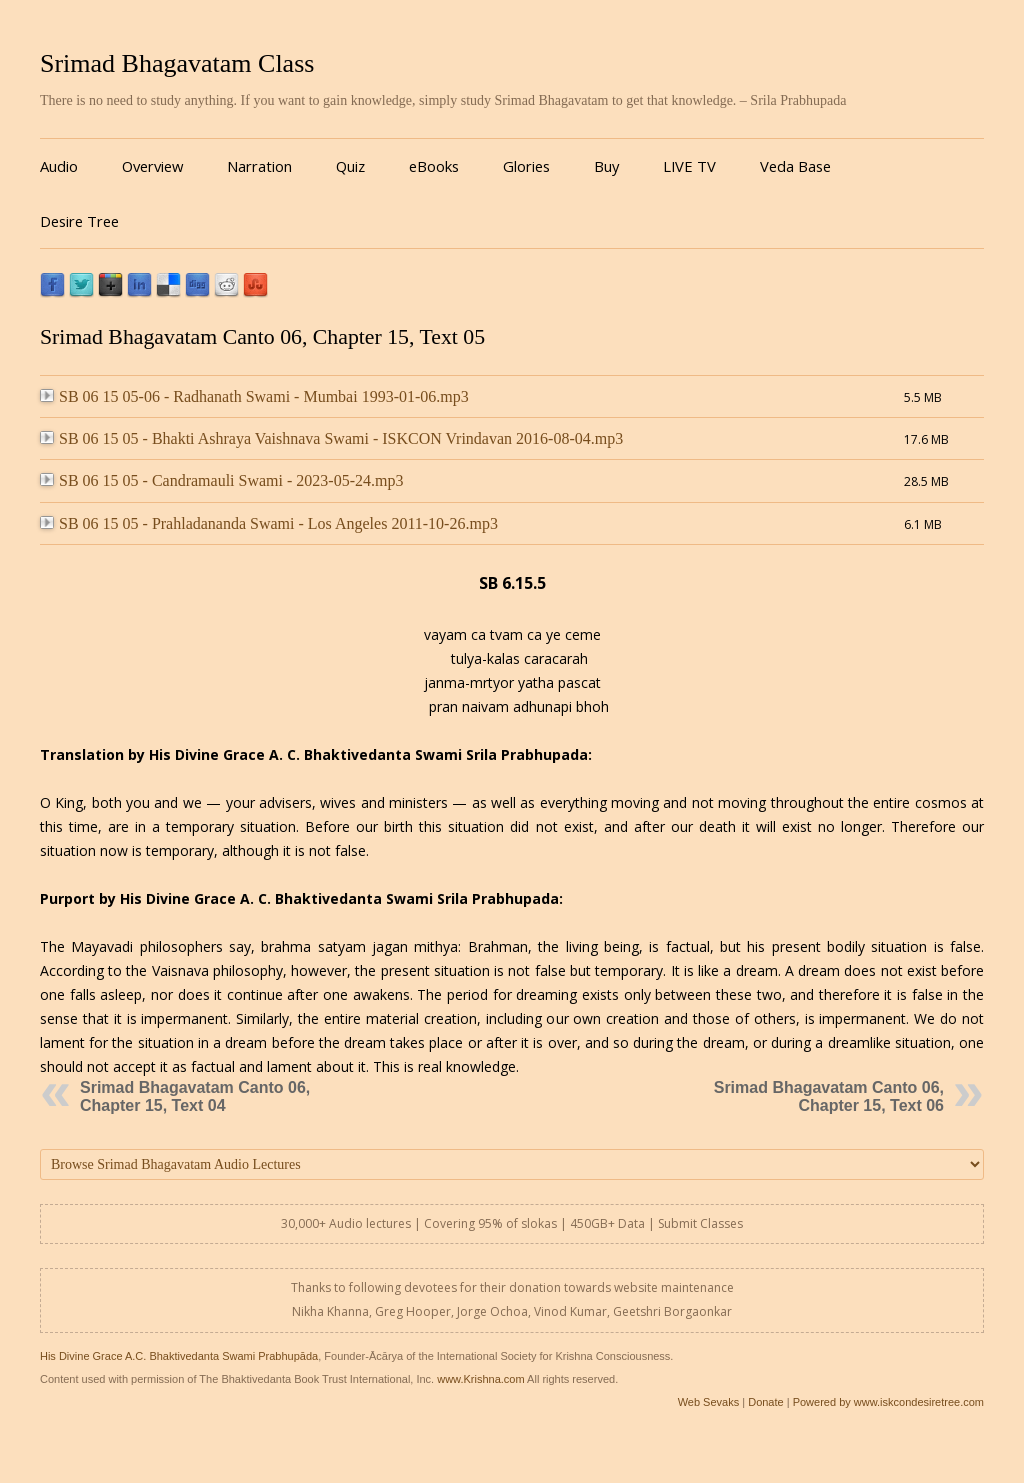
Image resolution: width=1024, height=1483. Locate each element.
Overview (152, 166)
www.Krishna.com (480, 1379)
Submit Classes (700, 1223)
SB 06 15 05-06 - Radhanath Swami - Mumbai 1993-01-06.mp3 (254, 396)
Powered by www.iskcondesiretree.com (888, 1402)
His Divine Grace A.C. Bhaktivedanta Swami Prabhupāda (179, 1356)
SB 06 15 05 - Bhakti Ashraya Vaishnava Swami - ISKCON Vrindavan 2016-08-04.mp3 (331, 438)
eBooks (434, 166)
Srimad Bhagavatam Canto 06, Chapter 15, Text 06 (829, 1096)
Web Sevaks (709, 1402)
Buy (606, 166)
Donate (765, 1402)
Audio (59, 166)
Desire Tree (79, 221)
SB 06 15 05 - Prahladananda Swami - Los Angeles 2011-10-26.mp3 (269, 523)
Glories (526, 166)
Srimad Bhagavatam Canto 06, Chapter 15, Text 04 (195, 1096)
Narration (259, 166)
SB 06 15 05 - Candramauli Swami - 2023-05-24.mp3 (221, 480)
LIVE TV (689, 166)
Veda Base (795, 166)
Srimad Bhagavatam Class (177, 63)
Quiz (350, 166)
